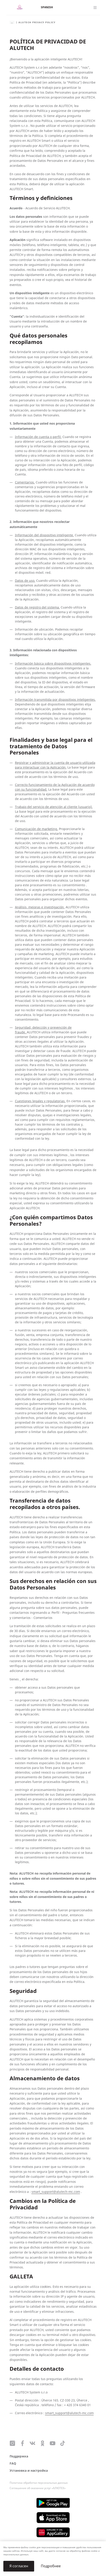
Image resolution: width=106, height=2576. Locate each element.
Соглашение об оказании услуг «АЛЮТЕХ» (38, 2488)
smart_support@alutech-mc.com (55, 2191)
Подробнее (51, 2566)
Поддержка (19, 2456)
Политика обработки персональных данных (39, 2483)
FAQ (13, 2463)
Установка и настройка (29, 2470)
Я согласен (18, 2566)
